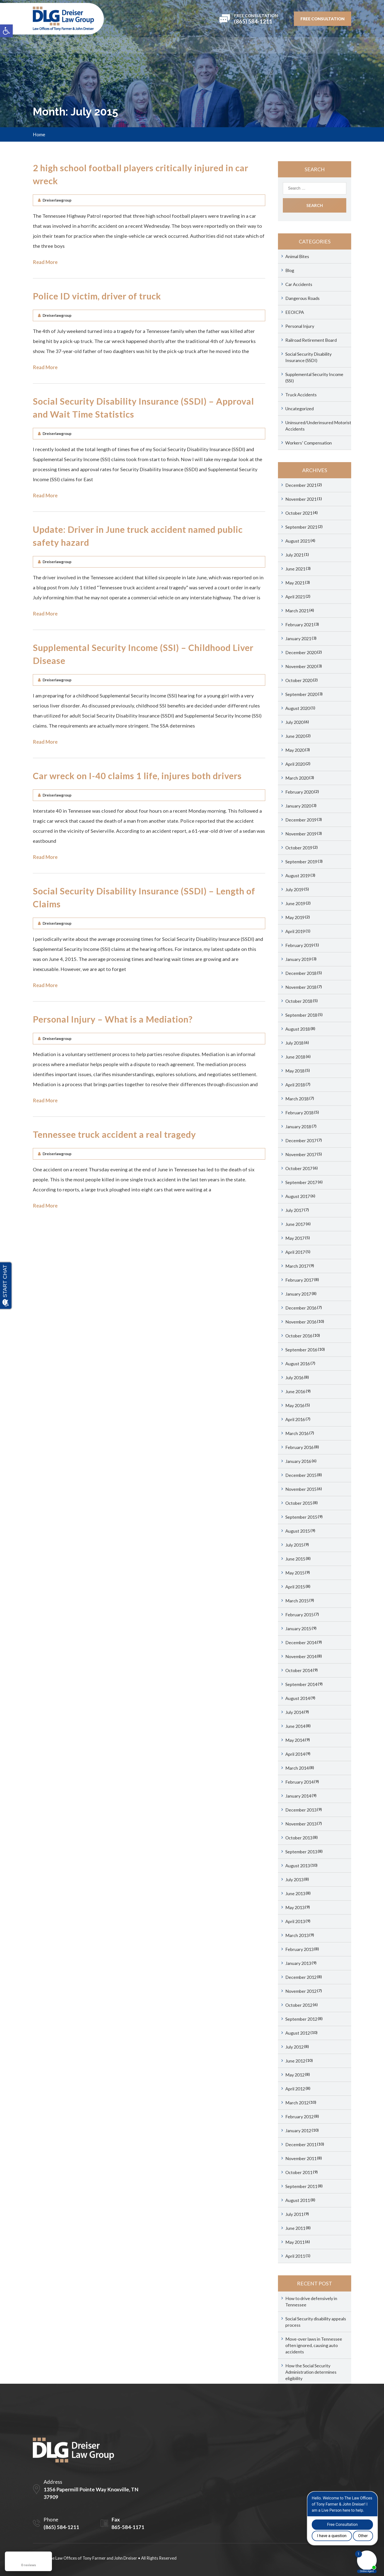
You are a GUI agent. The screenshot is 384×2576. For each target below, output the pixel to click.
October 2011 (298, 2172)
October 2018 (298, 1001)
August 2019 (297, 875)
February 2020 (299, 792)
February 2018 (299, 1112)
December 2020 (300, 652)
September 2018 (301, 1015)
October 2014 (298, 1670)
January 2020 (298, 806)
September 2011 (301, 2186)
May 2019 (294, 917)
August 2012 (297, 2033)
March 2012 (297, 2102)
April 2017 (295, 1252)
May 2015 (294, 1572)
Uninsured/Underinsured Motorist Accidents (318, 426)
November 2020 (300, 666)
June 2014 (295, 1726)
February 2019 (299, 945)
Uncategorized (299, 408)
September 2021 (301, 527)
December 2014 (300, 1642)
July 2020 (294, 722)
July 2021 (294, 555)
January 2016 (298, 1461)
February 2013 (299, 1949)
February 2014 (299, 1782)
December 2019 (300, 819)
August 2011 (297, 2200)
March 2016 (297, 1433)
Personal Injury (299, 326)
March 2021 (297, 610)
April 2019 (295, 931)
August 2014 (297, 1698)
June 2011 (295, 2228)
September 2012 (301, 2019)
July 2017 (294, 1210)
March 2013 (297, 1935)
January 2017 (298, 1294)
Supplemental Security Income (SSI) (314, 377)
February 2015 (299, 1614)
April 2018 (295, 1084)
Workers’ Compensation (308, 442)
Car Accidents (298, 284)
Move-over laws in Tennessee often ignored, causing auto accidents (313, 2345)
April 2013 (295, 1921)
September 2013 (301, 1851)
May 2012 (294, 2074)
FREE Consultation (322, 18)
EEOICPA (294, 312)
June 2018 (295, 1057)
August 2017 (297, 1196)
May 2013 (294, 1907)
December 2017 (300, 1140)
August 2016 (297, 1363)
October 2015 (298, 1503)
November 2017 (300, 1154)
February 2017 (299, 1280)
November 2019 (300, 833)
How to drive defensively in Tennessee (311, 2301)
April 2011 (295, 2256)
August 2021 (297, 541)
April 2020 (295, 764)
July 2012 (294, 2047)
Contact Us (337, 45)
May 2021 (294, 582)
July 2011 (294, 2214)
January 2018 (298, 1126)
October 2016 (298, 1335)
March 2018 (297, 1098)
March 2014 (297, 1768)
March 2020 (297, 778)
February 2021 (299, 624)
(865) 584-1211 (61, 2527)
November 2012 (300, 1991)
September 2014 (301, 1684)
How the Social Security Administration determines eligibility (310, 2372)
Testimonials (241, 45)
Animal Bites (297, 256)
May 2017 (294, 1238)
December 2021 (300, 485)
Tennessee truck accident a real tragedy (114, 1134)
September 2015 (301, 1517)
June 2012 (295, 2060)
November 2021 (300, 499)
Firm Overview (76, 45)
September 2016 (301, 1349)
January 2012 (298, 2130)
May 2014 (294, 1740)
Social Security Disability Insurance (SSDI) (308, 357)
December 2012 (300, 1977)
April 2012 (295, 2088)
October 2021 (298, 513)
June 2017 (295, 1224)
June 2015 (295, 1559)
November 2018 (300, 987)
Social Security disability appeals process (315, 2322)
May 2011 (294, 2242)
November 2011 (300, 2158)
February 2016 (299, 1447)
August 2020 (297, 708)
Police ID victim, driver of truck (97, 296)
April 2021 (295, 596)
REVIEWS (202, 45)
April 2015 (295, 1586)
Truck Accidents (301, 394)
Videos (278, 45)
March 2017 (297, 1266)
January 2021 (298, 638)
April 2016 (295, 1419)
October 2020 (298, 680)
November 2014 (300, 1656)
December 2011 (300, 2144)
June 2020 (295, 736)
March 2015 (297, 1600)
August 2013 (297, 1865)
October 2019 (298, 847)
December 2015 (300, 1475)
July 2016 (294, 1377)
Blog (305, 45)
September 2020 (301, 694)
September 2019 (301, 861)
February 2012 (299, 2116)
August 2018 (297, 1029)
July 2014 (294, 1712)
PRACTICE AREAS (162, 45)
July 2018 (294, 1043)
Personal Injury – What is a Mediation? (112, 1019)
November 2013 (300, 1823)
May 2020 (294, 750)
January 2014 (298, 1796)
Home (39, 45)
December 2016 (300, 1308)
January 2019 (298, 959)
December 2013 (300, 1809)
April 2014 (295, 1754)
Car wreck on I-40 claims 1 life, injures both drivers (137, 775)
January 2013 (298, 1963)
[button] (6, 30)
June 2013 (295, 1893)
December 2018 (300, 973)
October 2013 (298, 1837)
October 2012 (298, 2005)
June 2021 (295, 568)
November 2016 (300, 1321)
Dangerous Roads (302, 298)
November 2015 (300, 1489)
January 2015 (298, 1628)
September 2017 (301, 1182)
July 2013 (294, 1879)
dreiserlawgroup (57, 200)
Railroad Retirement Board (311, 340)
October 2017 (298, 1168)
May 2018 (294, 1070)
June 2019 (295, 903)
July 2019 (294, 889)
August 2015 (297, 1531)
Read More (45, 262)
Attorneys (118, 45)
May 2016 (294, 1405)
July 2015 (294, 1545)
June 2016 (295, 1391)
